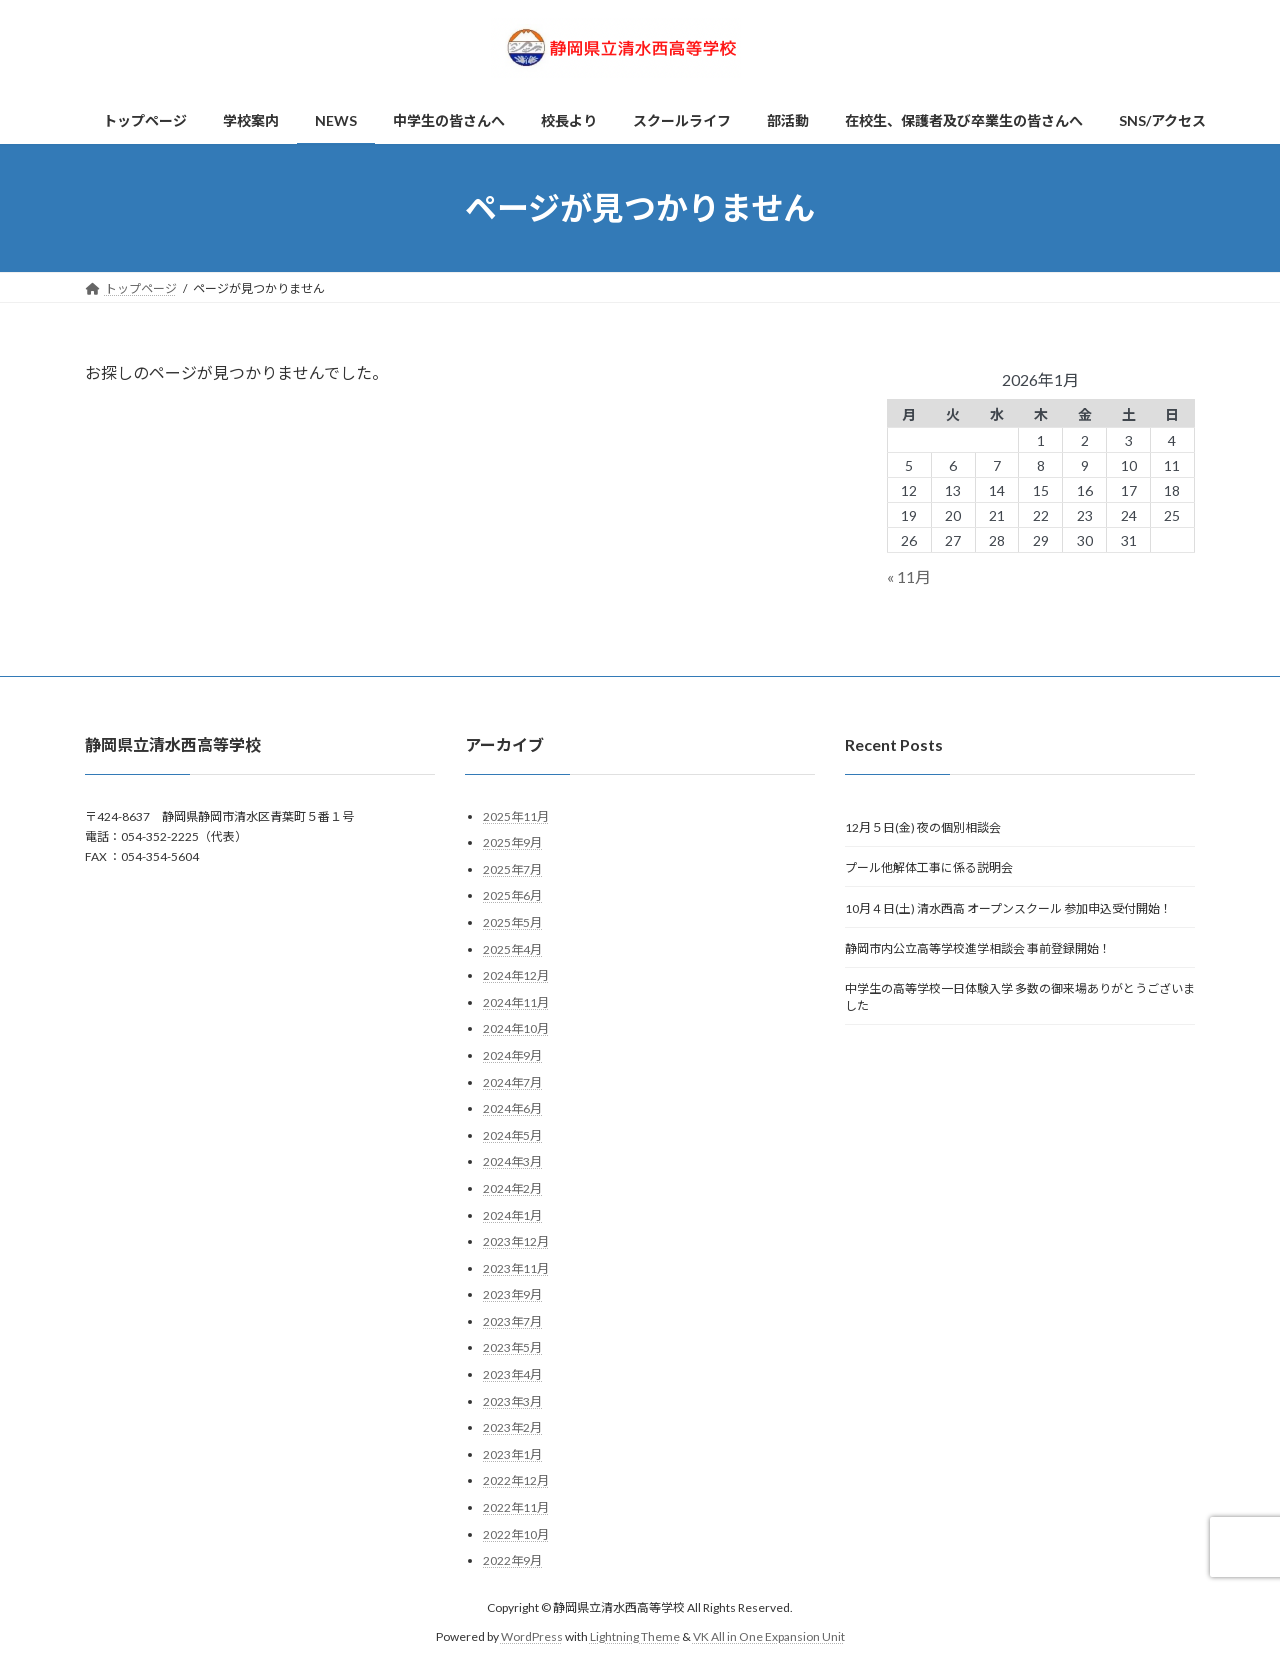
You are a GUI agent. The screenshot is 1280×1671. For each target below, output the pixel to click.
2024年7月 (512, 1082)
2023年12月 (516, 1241)
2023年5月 (512, 1348)
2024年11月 (516, 1002)
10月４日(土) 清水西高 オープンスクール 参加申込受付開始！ (1008, 908)
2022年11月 (516, 1507)
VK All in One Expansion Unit (769, 1636)
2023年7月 (512, 1321)
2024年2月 (512, 1188)
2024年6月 (512, 1109)
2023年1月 (512, 1454)
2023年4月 (512, 1374)
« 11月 (909, 576)
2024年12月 (516, 976)
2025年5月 (512, 922)
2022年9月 (512, 1561)
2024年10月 (516, 1029)
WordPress (532, 1636)
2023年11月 (516, 1268)
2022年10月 (516, 1534)
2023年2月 (512, 1428)
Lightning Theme (635, 1636)
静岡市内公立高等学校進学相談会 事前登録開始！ (978, 948)
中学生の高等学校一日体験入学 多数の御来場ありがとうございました (1020, 998)
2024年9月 (512, 1055)
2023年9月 (512, 1295)
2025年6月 (512, 896)
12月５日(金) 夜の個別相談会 (923, 827)
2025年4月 (512, 949)
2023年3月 (512, 1401)
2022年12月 (516, 1481)
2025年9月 (512, 843)
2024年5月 (512, 1135)
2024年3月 (512, 1162)
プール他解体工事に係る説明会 (929, 868)
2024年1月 (512, 1215)
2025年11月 (516, 816)
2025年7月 (512, 869)
